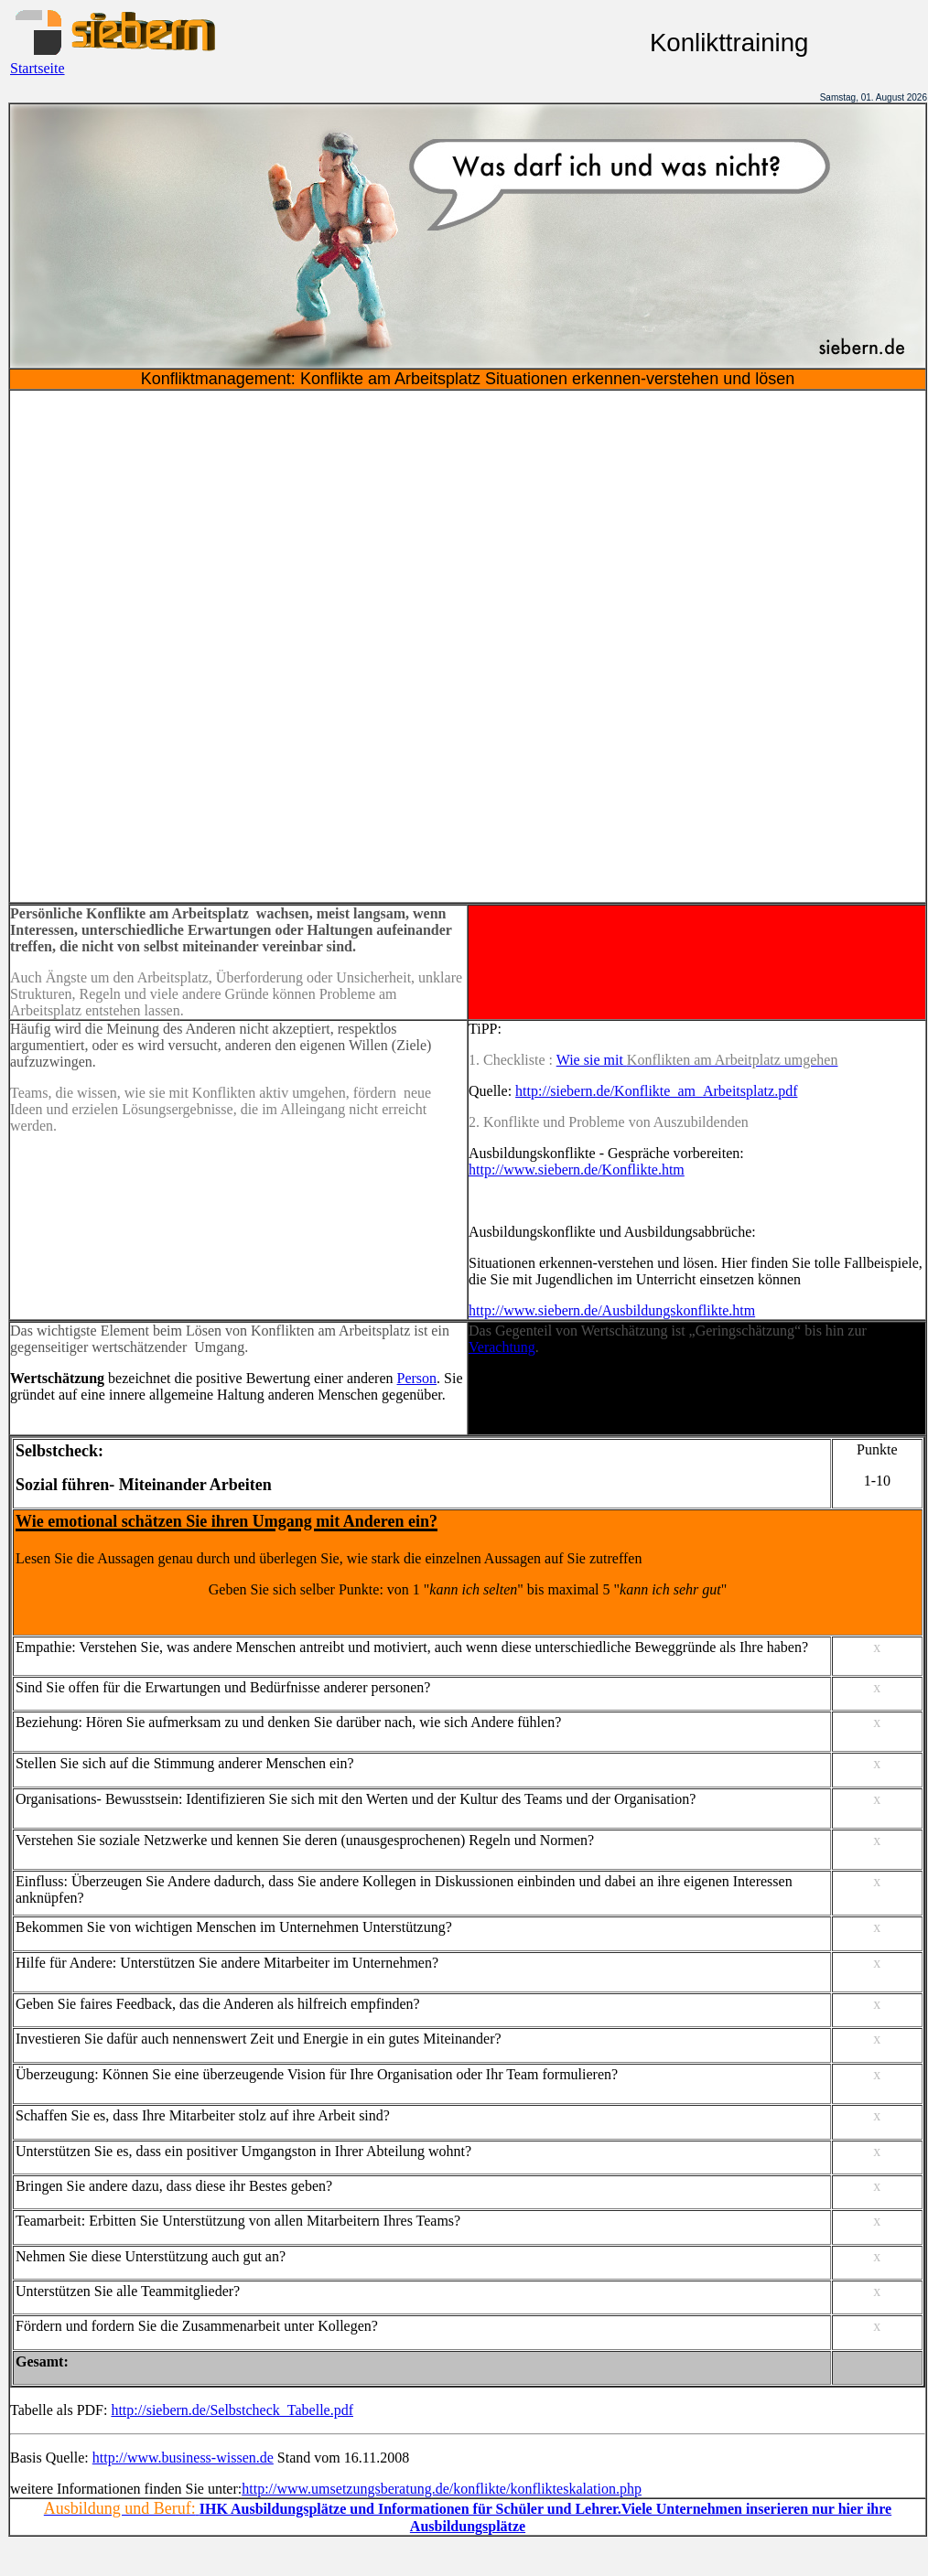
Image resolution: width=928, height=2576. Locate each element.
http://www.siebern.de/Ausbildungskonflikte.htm (612, 1310)
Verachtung (502, 1347)
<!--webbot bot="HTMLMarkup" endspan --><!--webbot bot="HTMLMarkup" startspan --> (467, 646)
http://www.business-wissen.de (183, 2457)
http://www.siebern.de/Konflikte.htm (577, 1169)
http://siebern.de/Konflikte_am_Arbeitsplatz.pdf (656, 1091)
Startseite (37, 68)
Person (417, 1378)
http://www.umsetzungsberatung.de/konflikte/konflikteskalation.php (442, 2488)
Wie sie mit (591, 1060)
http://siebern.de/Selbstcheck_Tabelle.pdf (232, 2410)
